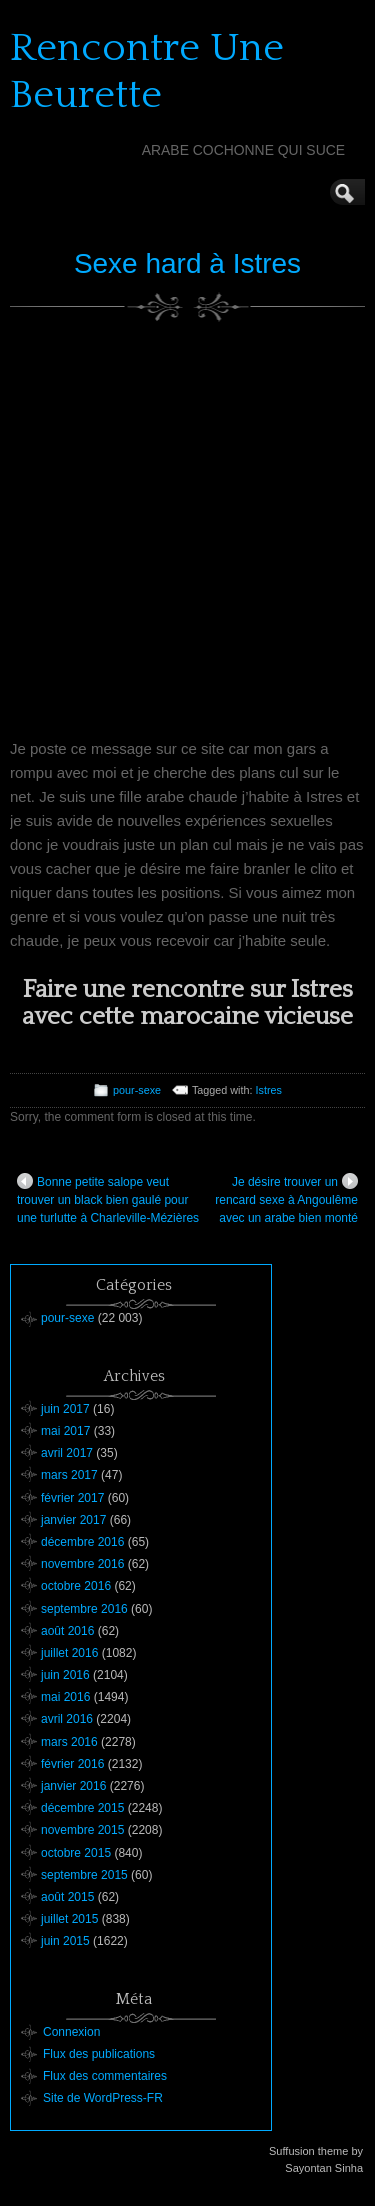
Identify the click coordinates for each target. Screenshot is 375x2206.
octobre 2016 (76, 1586)
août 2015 (67, 1897)
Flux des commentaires (105, 2076)
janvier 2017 (73, 1520)
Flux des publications (99, 2054)
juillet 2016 (69, 1653)
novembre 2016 (82, 1564)
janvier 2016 (73, 1786)
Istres (269, 1090)
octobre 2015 (76, 1853)
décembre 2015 (82, 1808)
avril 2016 (67, 1719)
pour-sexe (137, 1090)
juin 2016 (65, 1675)
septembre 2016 (84, 1609)
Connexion (71, 2032)
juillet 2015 (69, 1919)
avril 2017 (67, 1453)
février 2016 (72, 1764)
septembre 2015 (84, 1875)
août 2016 (67, 1631)
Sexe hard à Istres (187, 263)
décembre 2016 (82, 1542)
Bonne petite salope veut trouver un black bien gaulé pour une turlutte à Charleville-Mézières (108, 1199)
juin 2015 (65, 1941)
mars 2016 (69, 1742)
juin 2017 (65, 1409)
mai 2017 (65, 1431)
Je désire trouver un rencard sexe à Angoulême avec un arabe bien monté (286, 1199)
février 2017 (72, 1498)
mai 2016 (65, 1697)
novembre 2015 (82, 1830)
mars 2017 (69, 1475)
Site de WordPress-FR (103, 2098)
